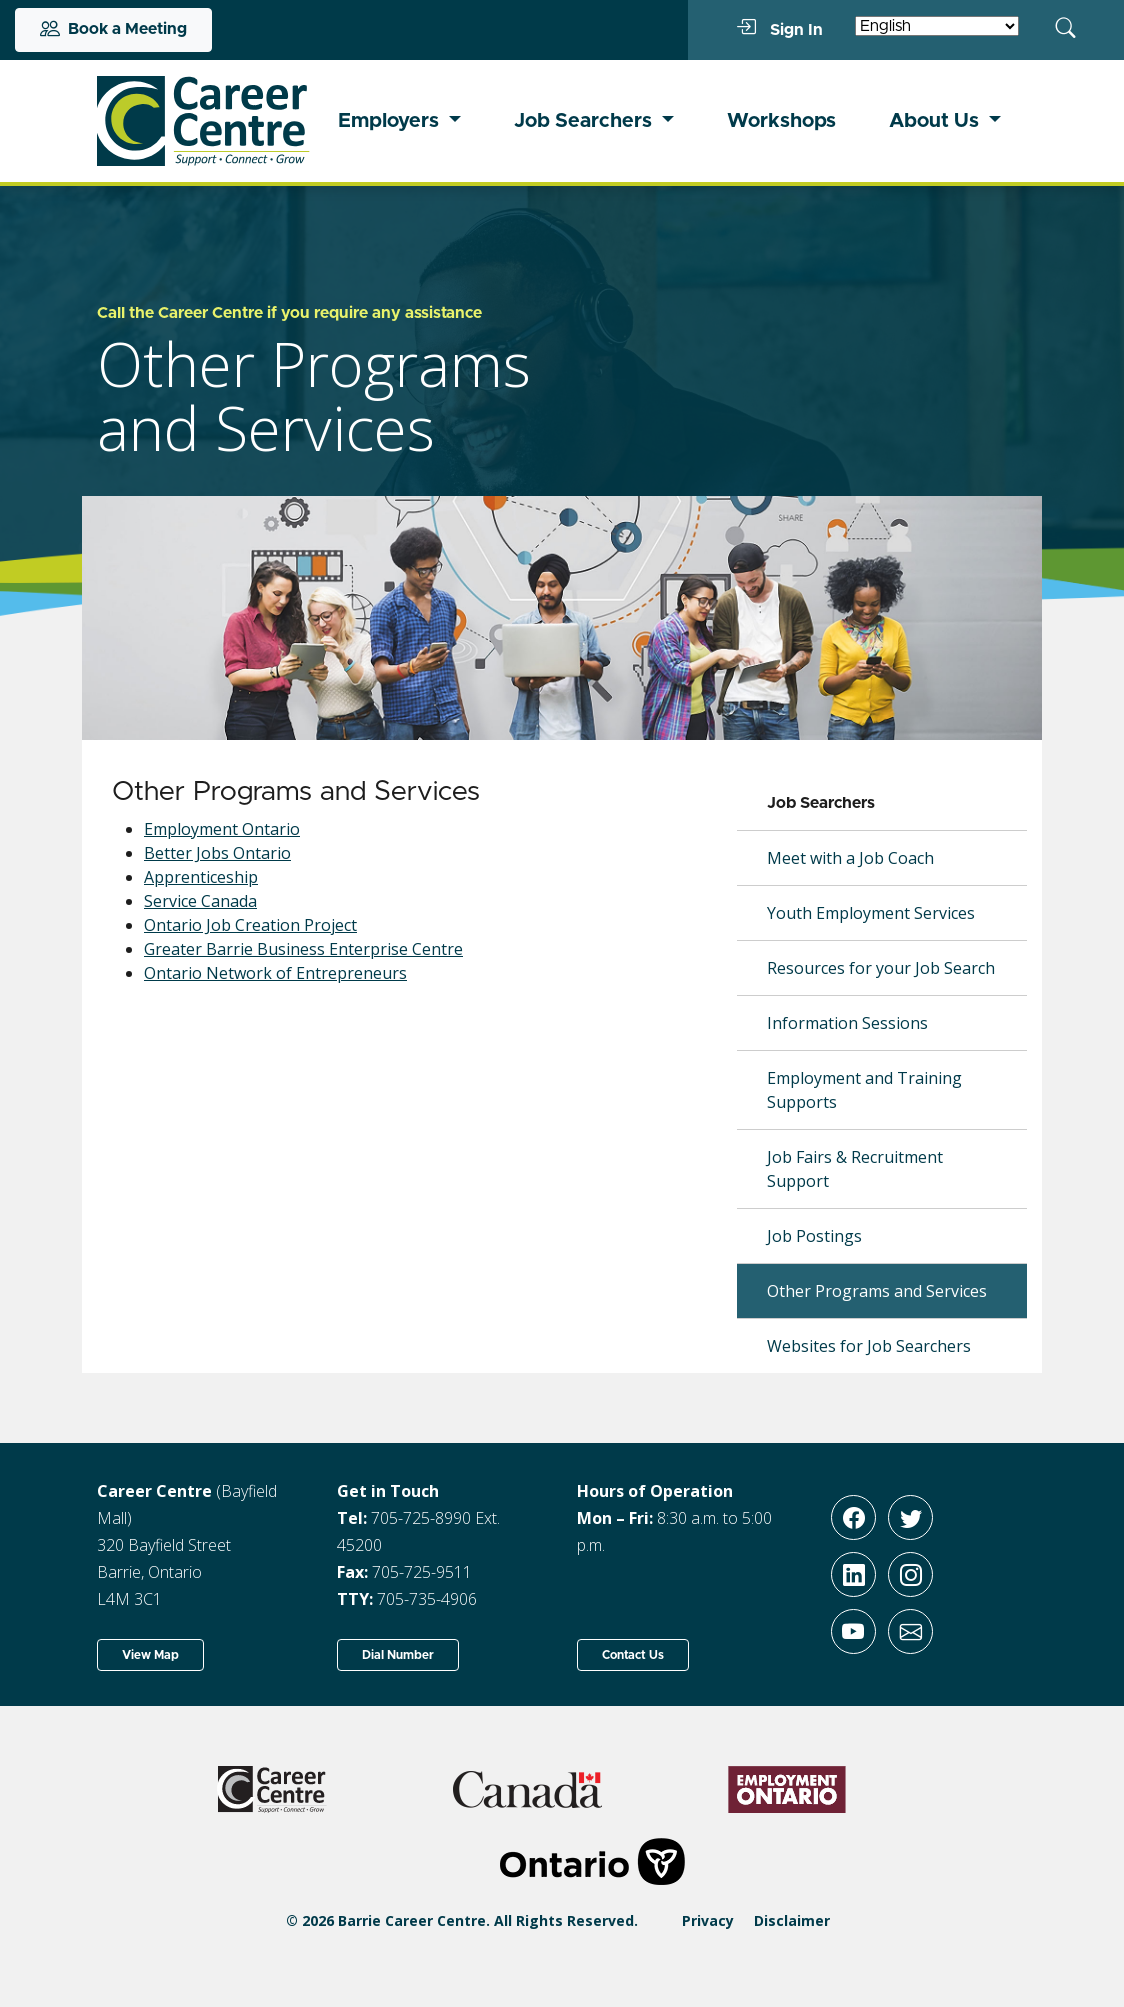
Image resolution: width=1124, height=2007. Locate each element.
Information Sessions (847, 1023)
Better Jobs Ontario (217, 853)
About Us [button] (936, 121)
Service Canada (200, 901)
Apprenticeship (201, 877)
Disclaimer (792, 1920)
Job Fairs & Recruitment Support (855, 1169)
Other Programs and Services (877, 1291)
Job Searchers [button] (585, 121)
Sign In (779, 29)
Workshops (781, 121)
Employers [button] (391, 121)
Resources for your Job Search (881, 968)
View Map (150, 1655)
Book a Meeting (113, 30)
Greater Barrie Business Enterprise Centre (303, 949)
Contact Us (633, 1655)
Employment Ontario (222, 829)
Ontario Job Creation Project (250, 925)
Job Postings (814, 1236)
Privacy (708, 1920)
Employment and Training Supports (864, 1090)
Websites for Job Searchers (869, 1346)
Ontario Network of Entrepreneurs (275, 973)
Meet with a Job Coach (850, 858)
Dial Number (398, 1655)
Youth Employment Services (871, 913)
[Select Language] (937, 26)
